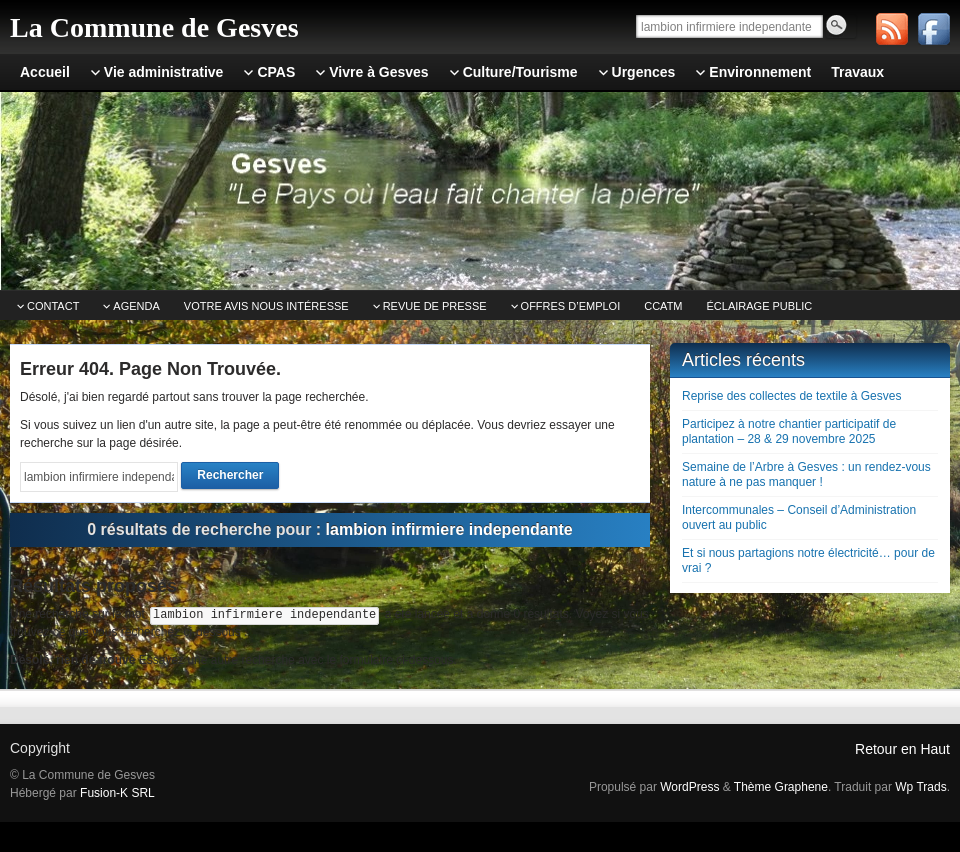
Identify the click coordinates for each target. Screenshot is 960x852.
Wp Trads (920, 787)
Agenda (136, 306)
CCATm (663, 306)
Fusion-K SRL (117, 793)
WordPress (689, 787)
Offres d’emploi (571, 306)
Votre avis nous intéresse (266, 306)
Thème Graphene (781, 787)
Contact (53, 306)
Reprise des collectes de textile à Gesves (791, 396)
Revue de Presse (435, 306)
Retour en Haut (902, 749)
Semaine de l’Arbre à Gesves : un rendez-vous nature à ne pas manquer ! (806, 474)
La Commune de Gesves (154, 27)
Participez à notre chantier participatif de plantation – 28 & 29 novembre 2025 (789, 431)
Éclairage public (760, 306)
